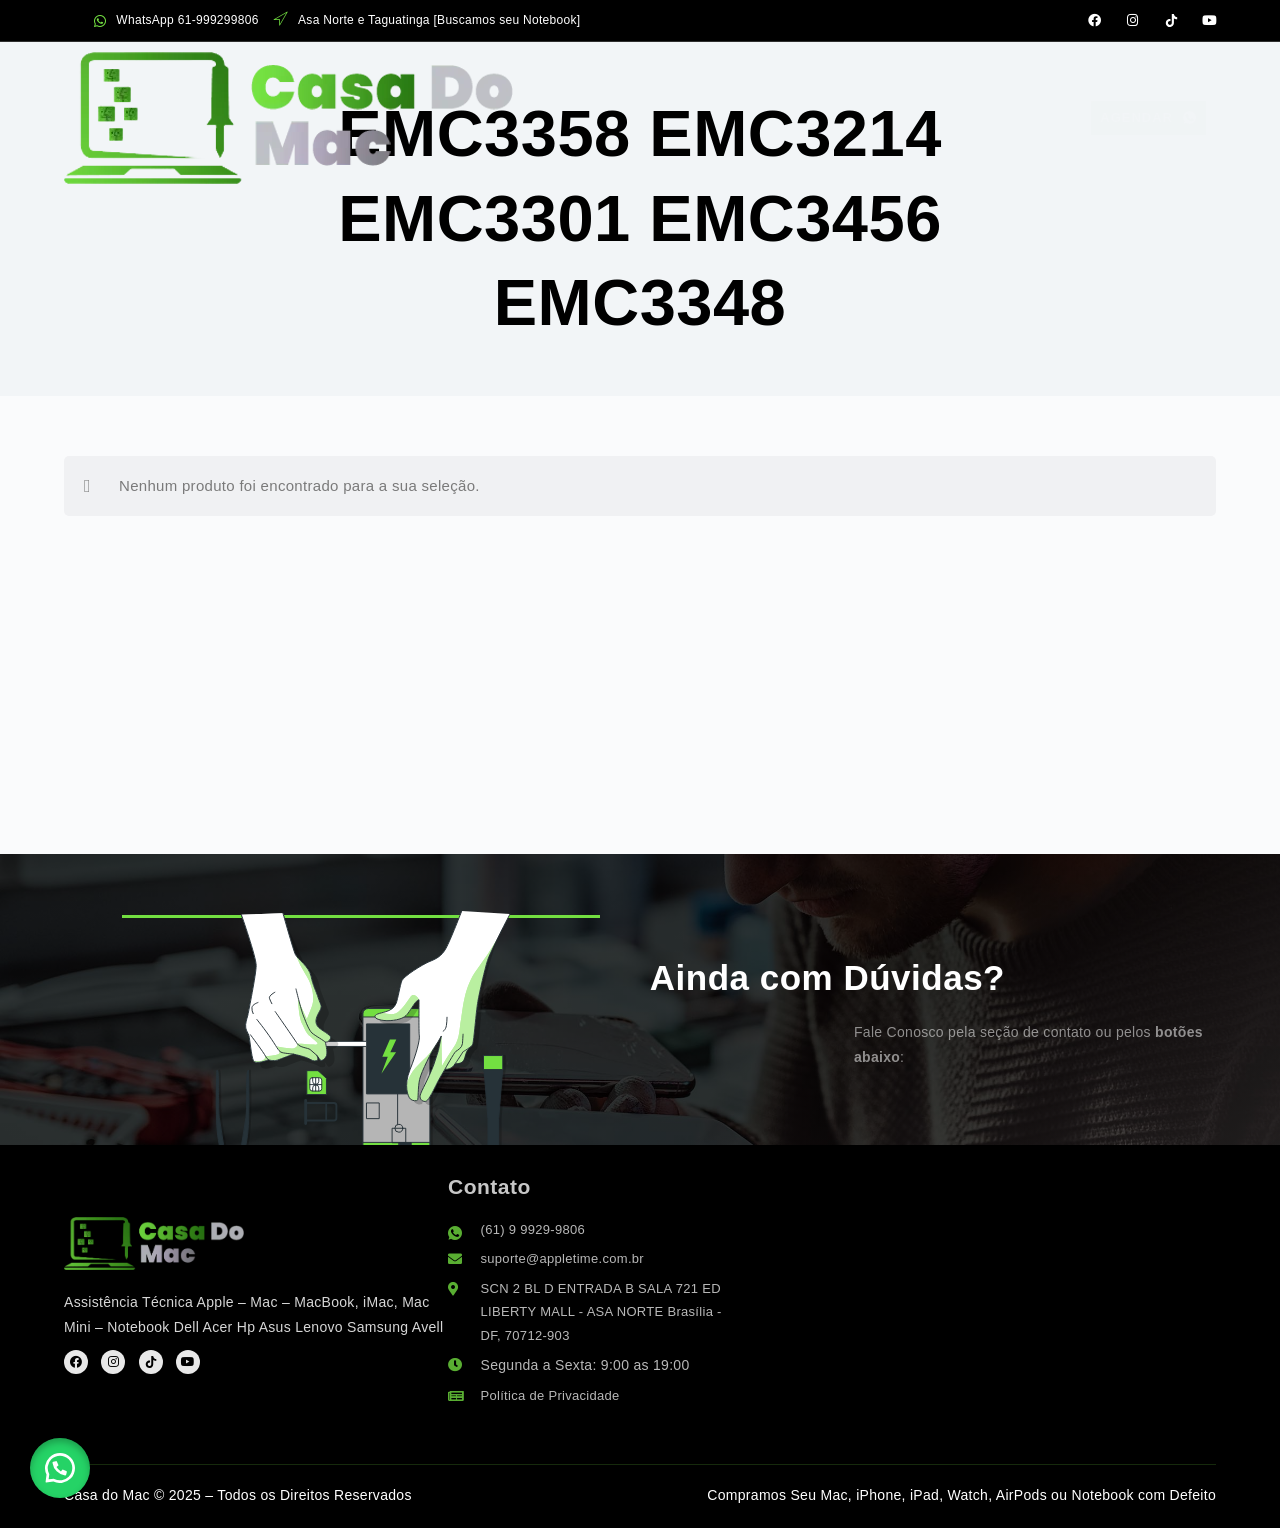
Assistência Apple (377, 77)
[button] (70, 1458)
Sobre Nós (695, 77)
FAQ (799, 77)
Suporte (894, 77)
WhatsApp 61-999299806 (176, 20)
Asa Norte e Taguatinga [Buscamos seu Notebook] (427, 20)
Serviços (554, 76)
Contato (1011, 77)
